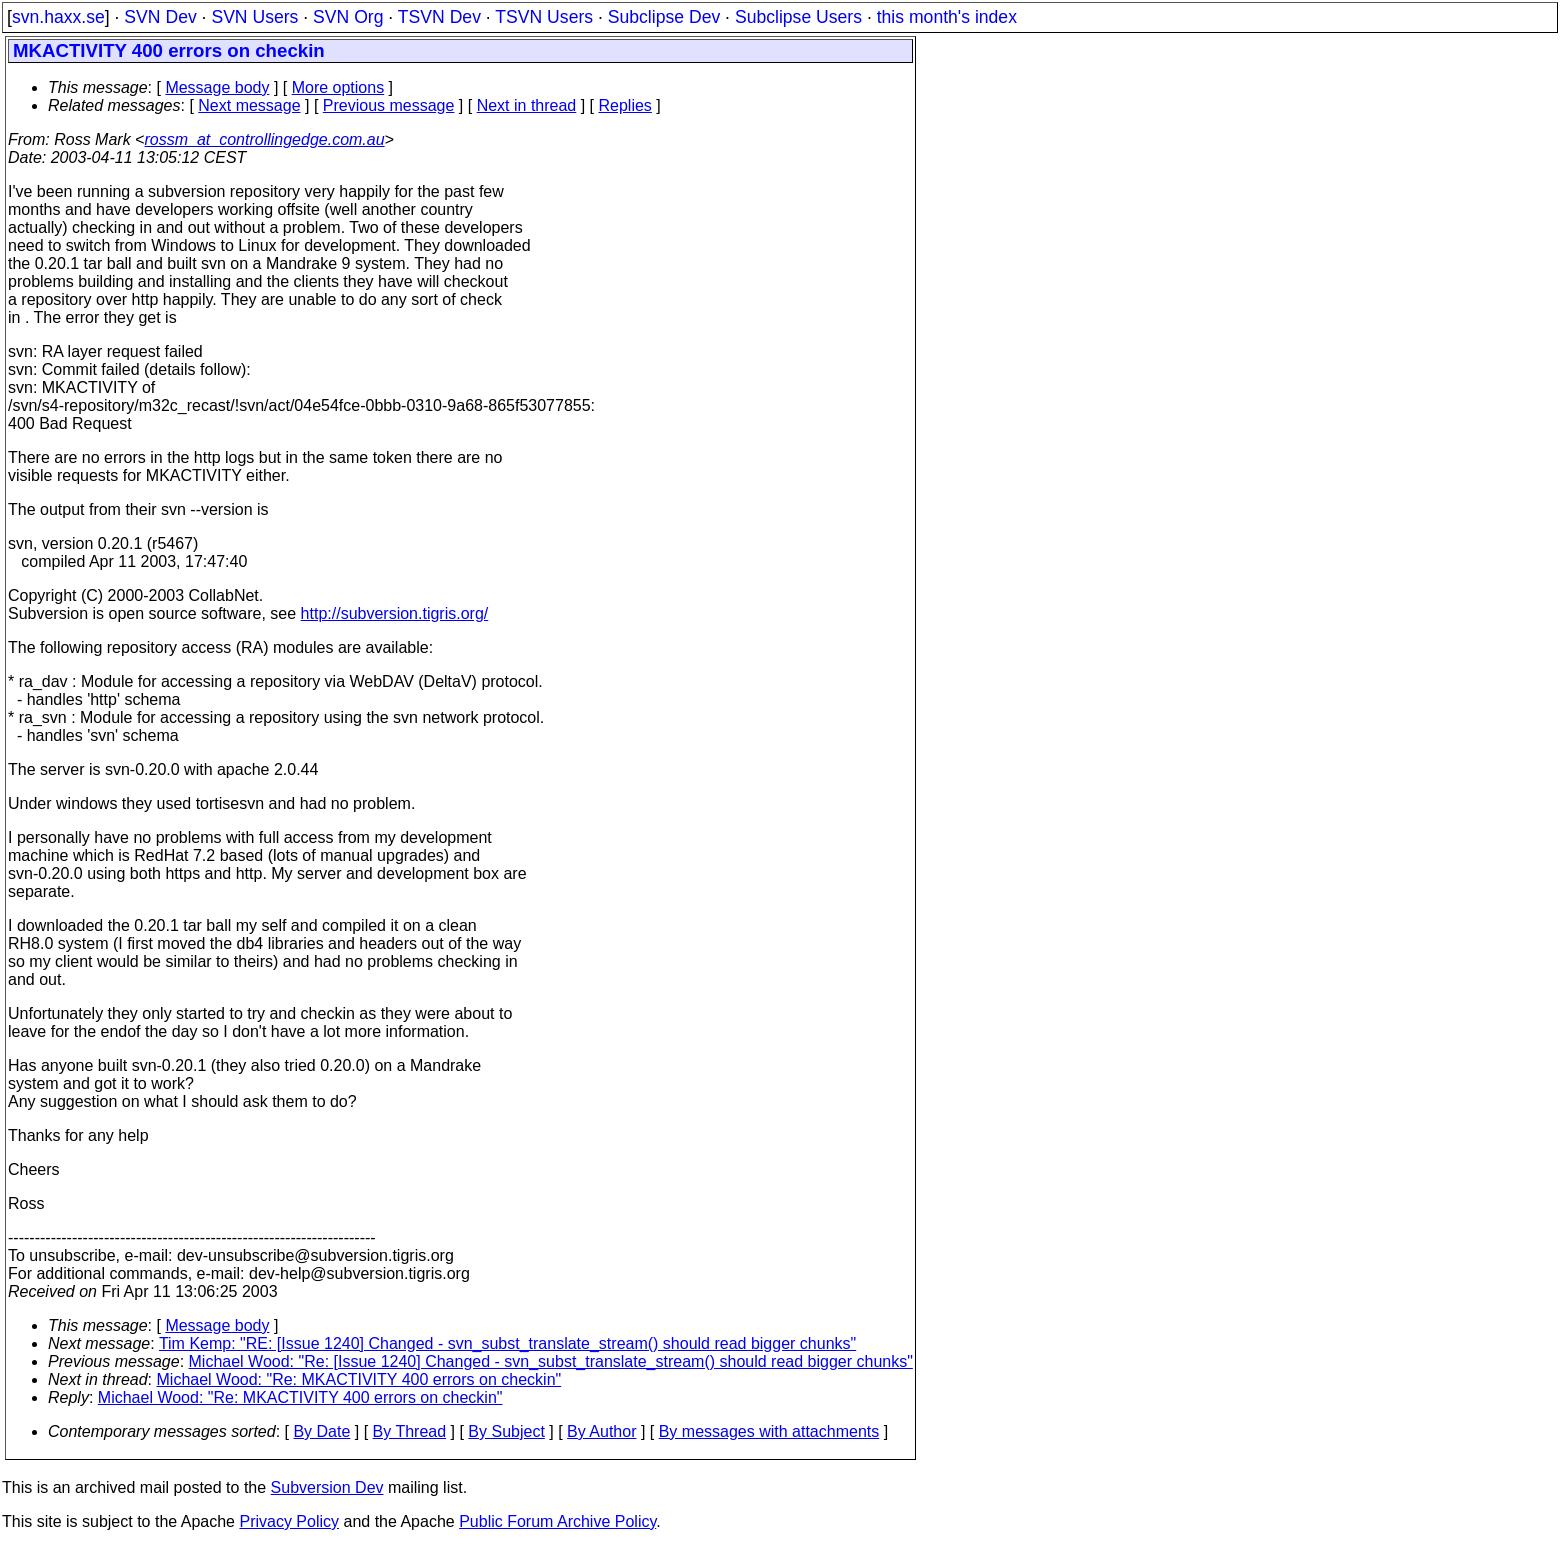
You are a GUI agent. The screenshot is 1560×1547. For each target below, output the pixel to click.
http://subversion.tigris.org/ (395, 613)
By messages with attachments (769, 1431)
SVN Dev (160, 17)
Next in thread (527, 105)
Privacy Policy (289, 1521)
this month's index (947, 17)
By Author (601, 1431)
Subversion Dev (327, 1487)
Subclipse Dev (664, 17)
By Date (321, 1431)
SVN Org (348, 17)
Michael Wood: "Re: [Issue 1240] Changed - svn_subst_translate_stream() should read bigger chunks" (551, 1361)
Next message (249, 105)
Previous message (389, 105)
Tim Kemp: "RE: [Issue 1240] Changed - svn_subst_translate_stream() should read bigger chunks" (507, 1343)
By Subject (506, 1431)
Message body (217, 87)
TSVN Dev (439, 17)
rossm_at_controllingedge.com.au (264, 139)
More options (338, 87)
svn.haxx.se (58, 17)
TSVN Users (544, 17)
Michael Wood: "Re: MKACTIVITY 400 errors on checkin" (359, 1379)
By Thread (410, 1431)
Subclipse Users (798, 17)
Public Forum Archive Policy (557, 1521)
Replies (625, 105)
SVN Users (254, 17)
